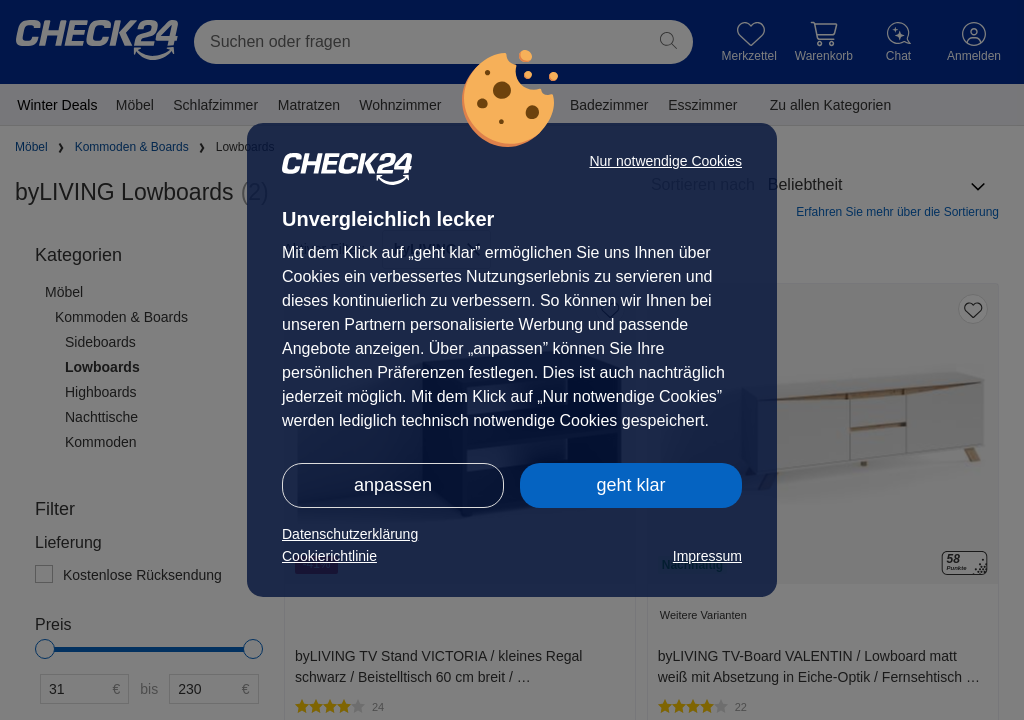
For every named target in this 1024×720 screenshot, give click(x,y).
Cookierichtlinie (329, 556)
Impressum (707, 556)
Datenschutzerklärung (350, 534)
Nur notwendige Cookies (665, 161)
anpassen (393, 485)
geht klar (630, 485)
